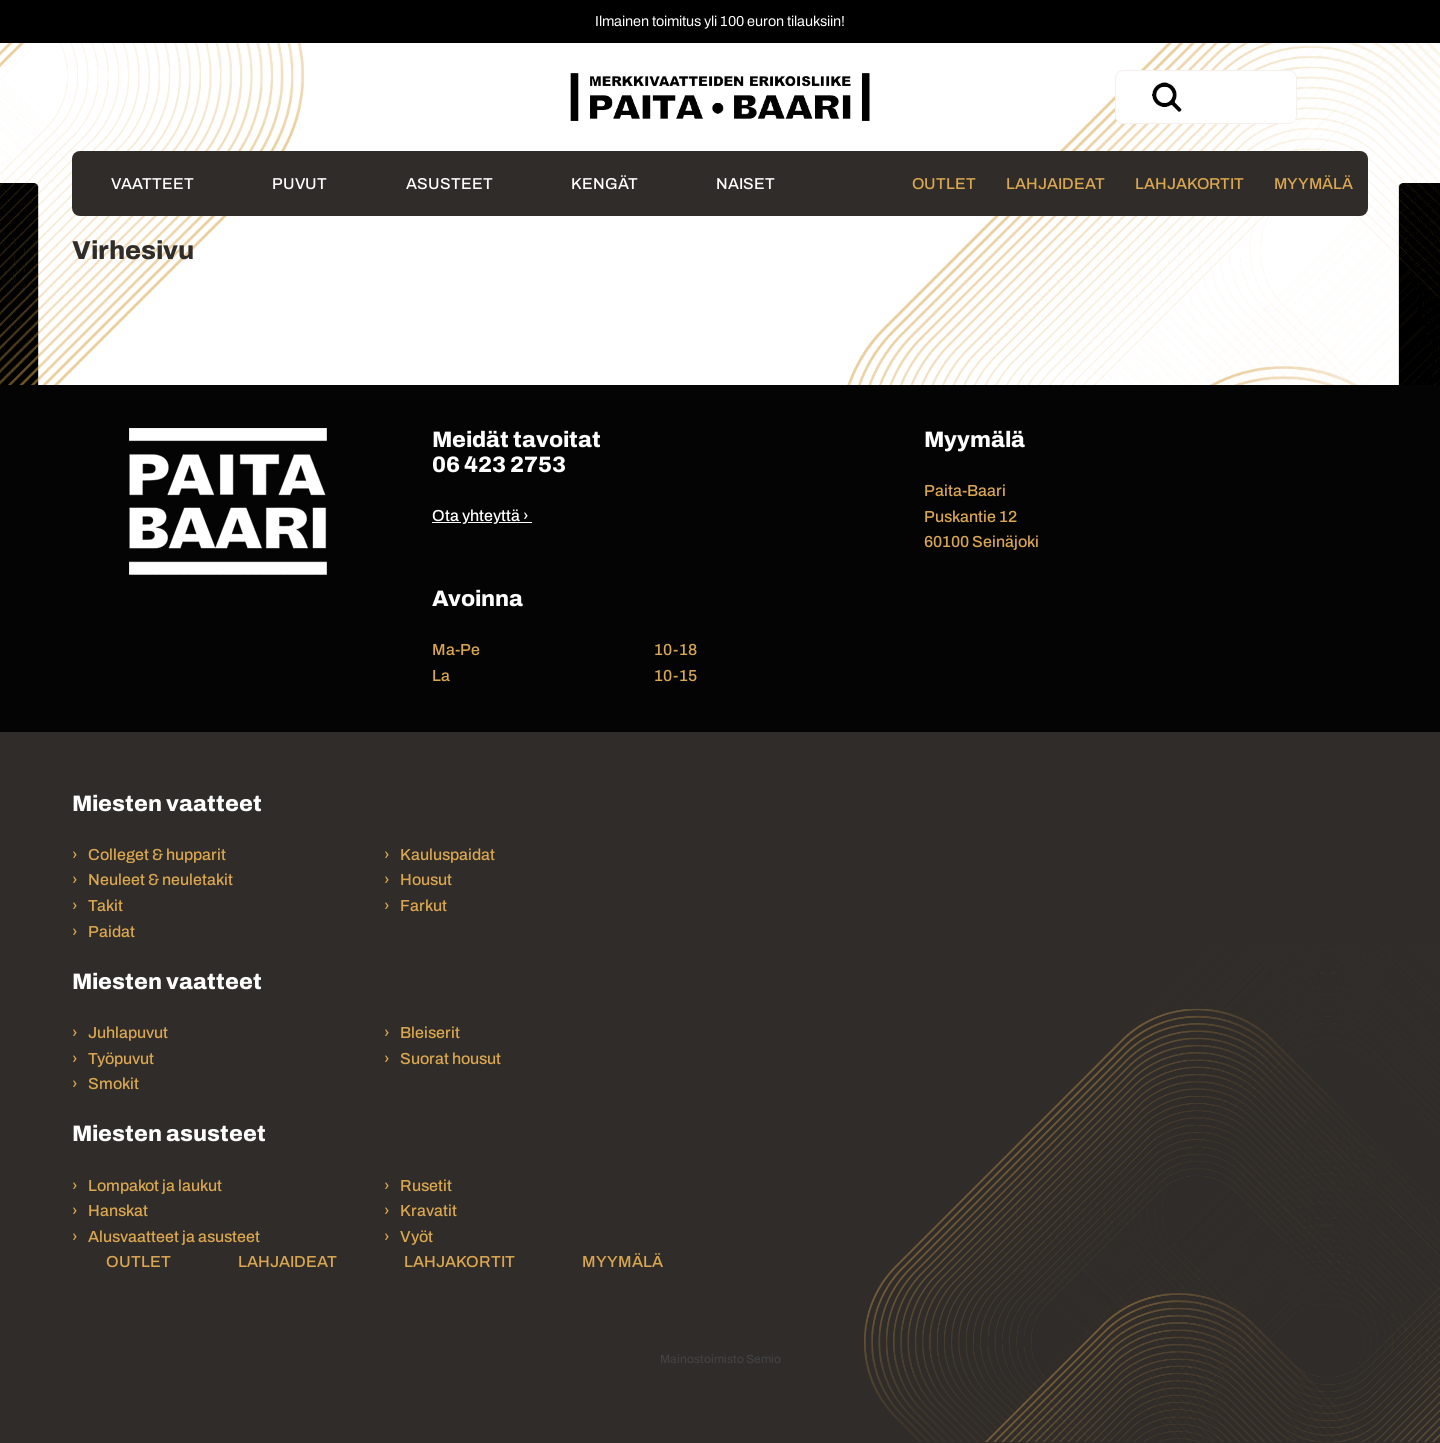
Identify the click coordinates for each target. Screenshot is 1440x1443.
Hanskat (118, 1210)
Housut (426, 879)
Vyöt (416, 1236)
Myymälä (1313, 183)
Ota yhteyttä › (480, 515)
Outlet (944, 183)
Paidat (111, 931)
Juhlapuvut (128, 1032)
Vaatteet (152, 183)
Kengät (604, 183)
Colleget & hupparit (157, 854)
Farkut (425, 905)
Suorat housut (450, 1058)
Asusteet (449, 183)
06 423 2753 (499, 464)
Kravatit (428, 1210)
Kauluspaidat (447, 854)
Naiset (745, 183)
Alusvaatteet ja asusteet (174, 1236)
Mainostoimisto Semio (720, 1359)
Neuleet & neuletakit (160, 879)
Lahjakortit (1189, 183)
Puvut (299, 183)
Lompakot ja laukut (155, 1185)
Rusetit (426, 1185)
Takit (105, 905)
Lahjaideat (1055, 183)
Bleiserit (430, 1032)
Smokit (113, 1083)
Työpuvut (121, 1058)
